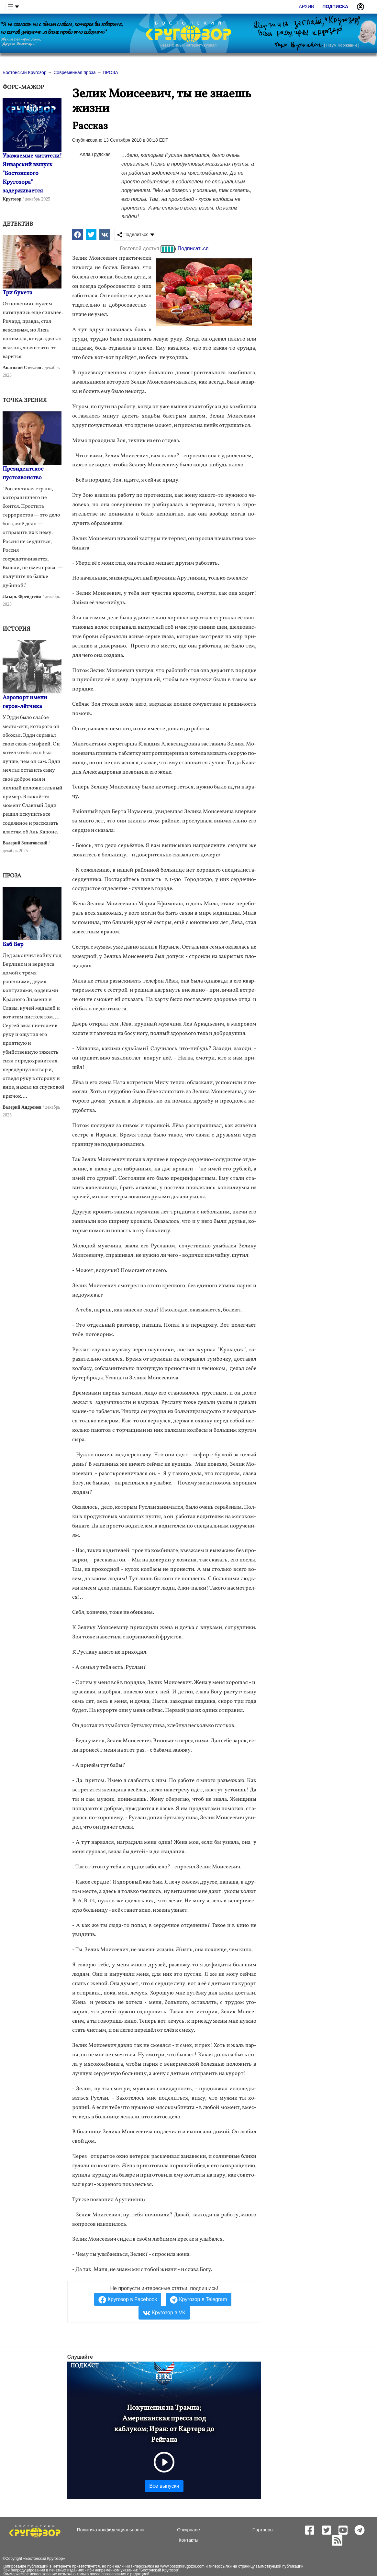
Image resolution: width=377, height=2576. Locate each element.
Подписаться (193, 248)
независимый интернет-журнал (188, 45)
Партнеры (262, 2529)
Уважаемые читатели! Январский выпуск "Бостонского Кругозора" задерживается (32, 173)
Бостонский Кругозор (44, 2558)
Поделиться (133, 234)
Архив (306, 6)
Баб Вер (13, 944)
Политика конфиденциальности (110, 2529)
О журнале (188, 2529)
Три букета (17, 293)
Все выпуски (164, 2486)
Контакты (188, 2540)
